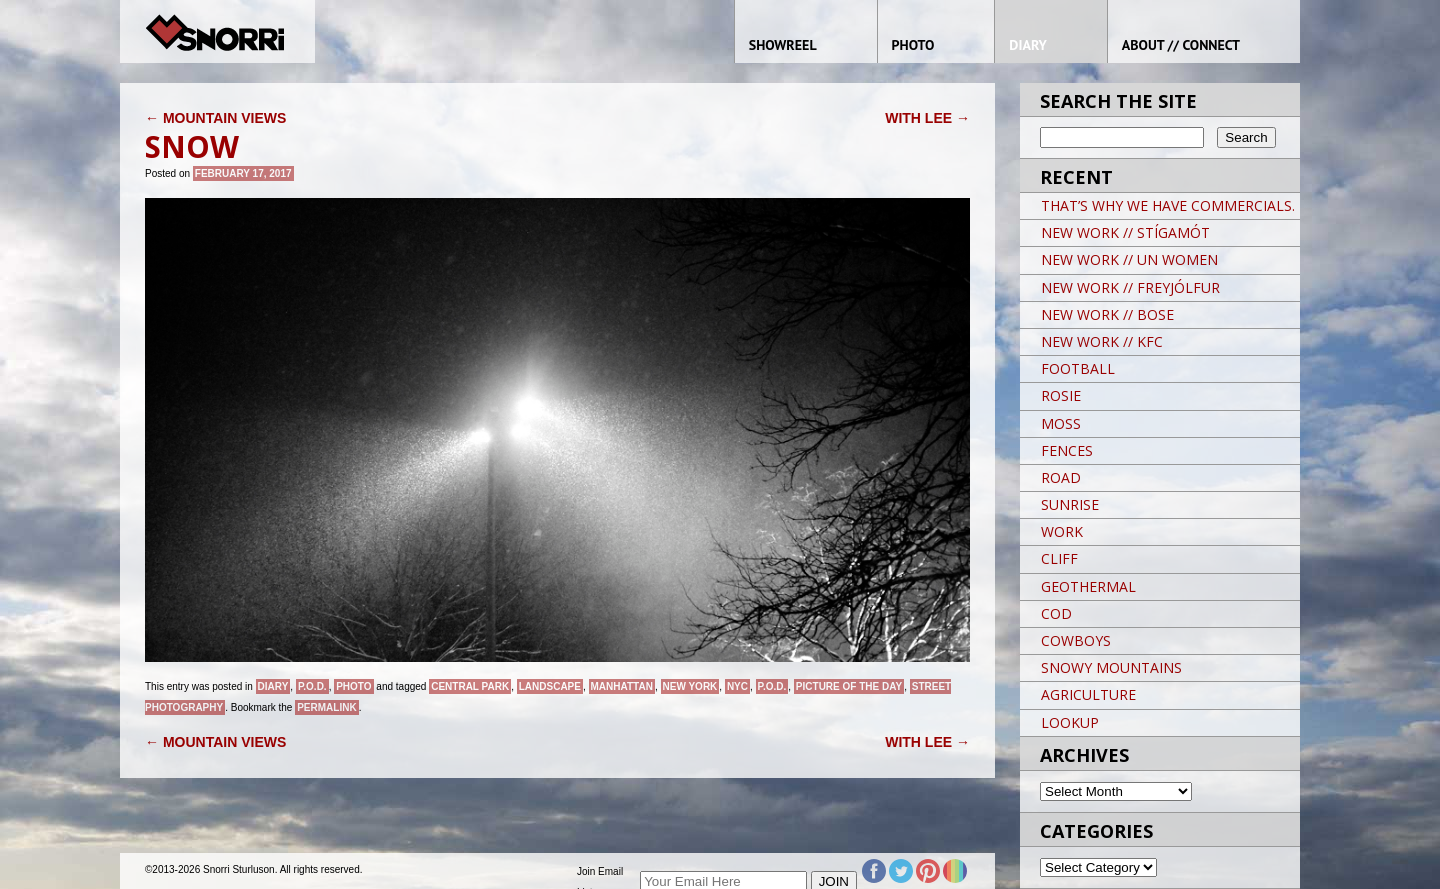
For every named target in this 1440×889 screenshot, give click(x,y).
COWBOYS (1076, 640)
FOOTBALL (1078, 368)
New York (690, 686)
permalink (326, 707)
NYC (737, 686)
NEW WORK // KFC (1102, 341)
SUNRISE (1070, 504)
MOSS (1061, 423)
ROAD (1061, 477)
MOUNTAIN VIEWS (215, 118)
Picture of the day (849, 686)
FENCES (1067, 450)
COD (1056, 613)
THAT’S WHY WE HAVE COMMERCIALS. (1168, 205)
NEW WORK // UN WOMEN (1129, 259)
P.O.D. (312, 686)
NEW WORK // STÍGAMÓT (1125, 232)
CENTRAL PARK (470, 686)
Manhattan (622, 686)
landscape (550, 686)
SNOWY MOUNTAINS (1111, 667)
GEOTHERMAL (1088, 586)
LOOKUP (1070, 722)
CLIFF (1059, 558)
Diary (273, 686)
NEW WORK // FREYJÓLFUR (1130, 287)
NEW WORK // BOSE (1107, 314)
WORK (1062, 531)
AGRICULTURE (1088, 694)
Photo (353, 686)
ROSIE (1061, 395)
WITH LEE (927, 118)
